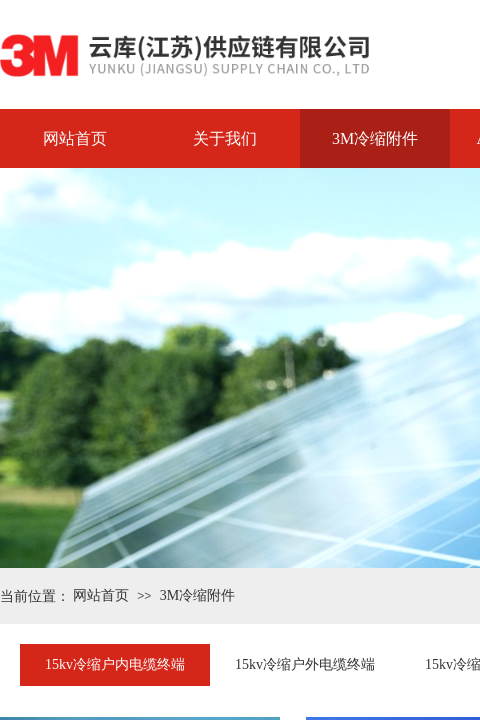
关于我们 (225, 138)
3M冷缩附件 (375, 138)
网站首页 (75, 138)
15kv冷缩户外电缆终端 (305, 664)
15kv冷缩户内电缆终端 (115, 664)
